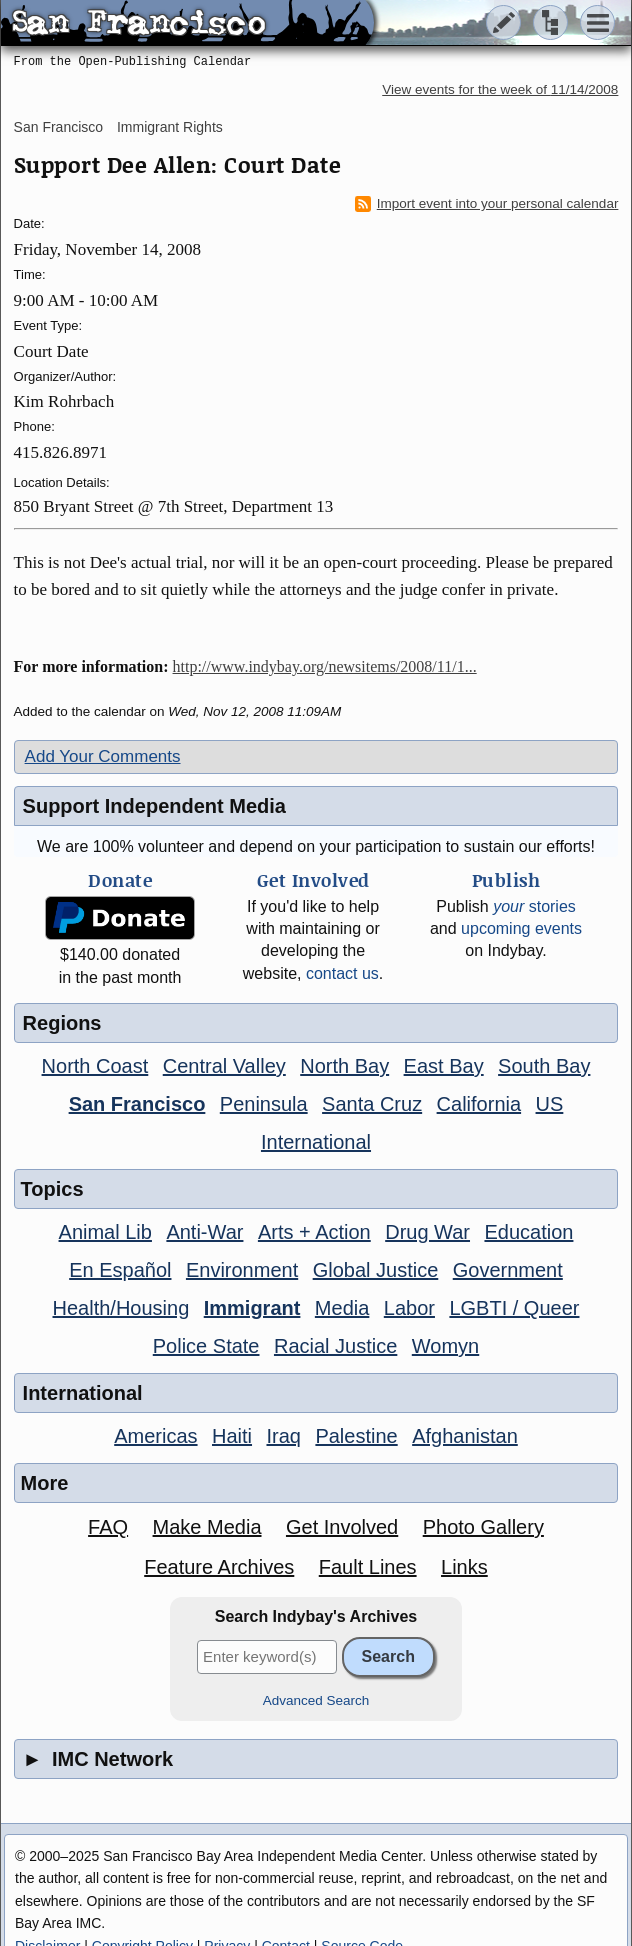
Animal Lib (105, 1232)
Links (464, 1567)
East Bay (444, 1066)
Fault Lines (368, 1567)
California (479, 1104)
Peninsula (264, 1104)
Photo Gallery (483, 1527)
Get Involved (342, 1527)
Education (528, 1232)
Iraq (283, 1436)
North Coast (95, 1066)
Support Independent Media (154, 806)
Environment (242, 1270)
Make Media (207, 1527)
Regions (62, 1023)
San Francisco (58, 127)
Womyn (445, 1346)
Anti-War (204, 1232)
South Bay (544, 1066)
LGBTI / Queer (514, 1308)
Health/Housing (121, 1308)
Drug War (427, 1232)
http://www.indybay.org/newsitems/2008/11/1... (325, 666)
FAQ (108, 1527)
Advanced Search (316, 1700)
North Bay (344, 1066)
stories (534, 906)
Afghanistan (465, 1436)
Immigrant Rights (170, 127)
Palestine (356, 1436)
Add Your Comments (103, 756)
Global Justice (376, 1270)
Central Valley (224, 1066)
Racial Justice (335, 1346)
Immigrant (252, 1308)
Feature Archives (219, 1567)
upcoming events (521, 928)
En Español (120, 1270)
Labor (409, 1308)
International (316, 1142)
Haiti (232, 1436)
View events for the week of (500, 89)
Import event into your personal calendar (487, 204)
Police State (206, 1346)
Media (342, 1308)
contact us (342, 973)
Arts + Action (314, 1232)
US (550, 1104)
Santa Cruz (372, 1104)
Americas (155, 1436)
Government (508, 1270)
